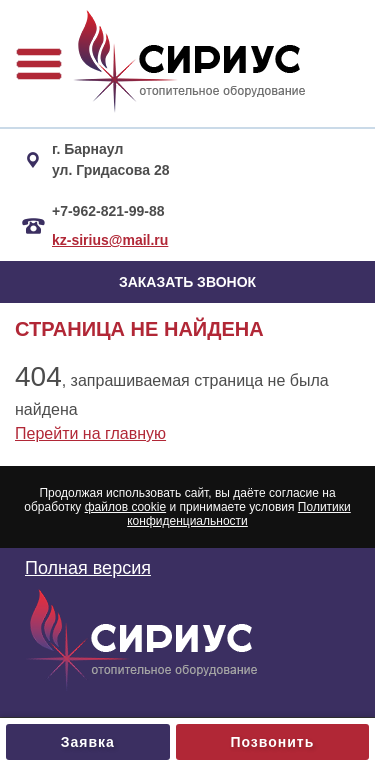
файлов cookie (125, 507)
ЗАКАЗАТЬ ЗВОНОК (187, 282)
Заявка (88, 742)
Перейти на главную (90, 433)
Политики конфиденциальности (239, 514)
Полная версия (88, 568)
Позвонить (272, 742)
